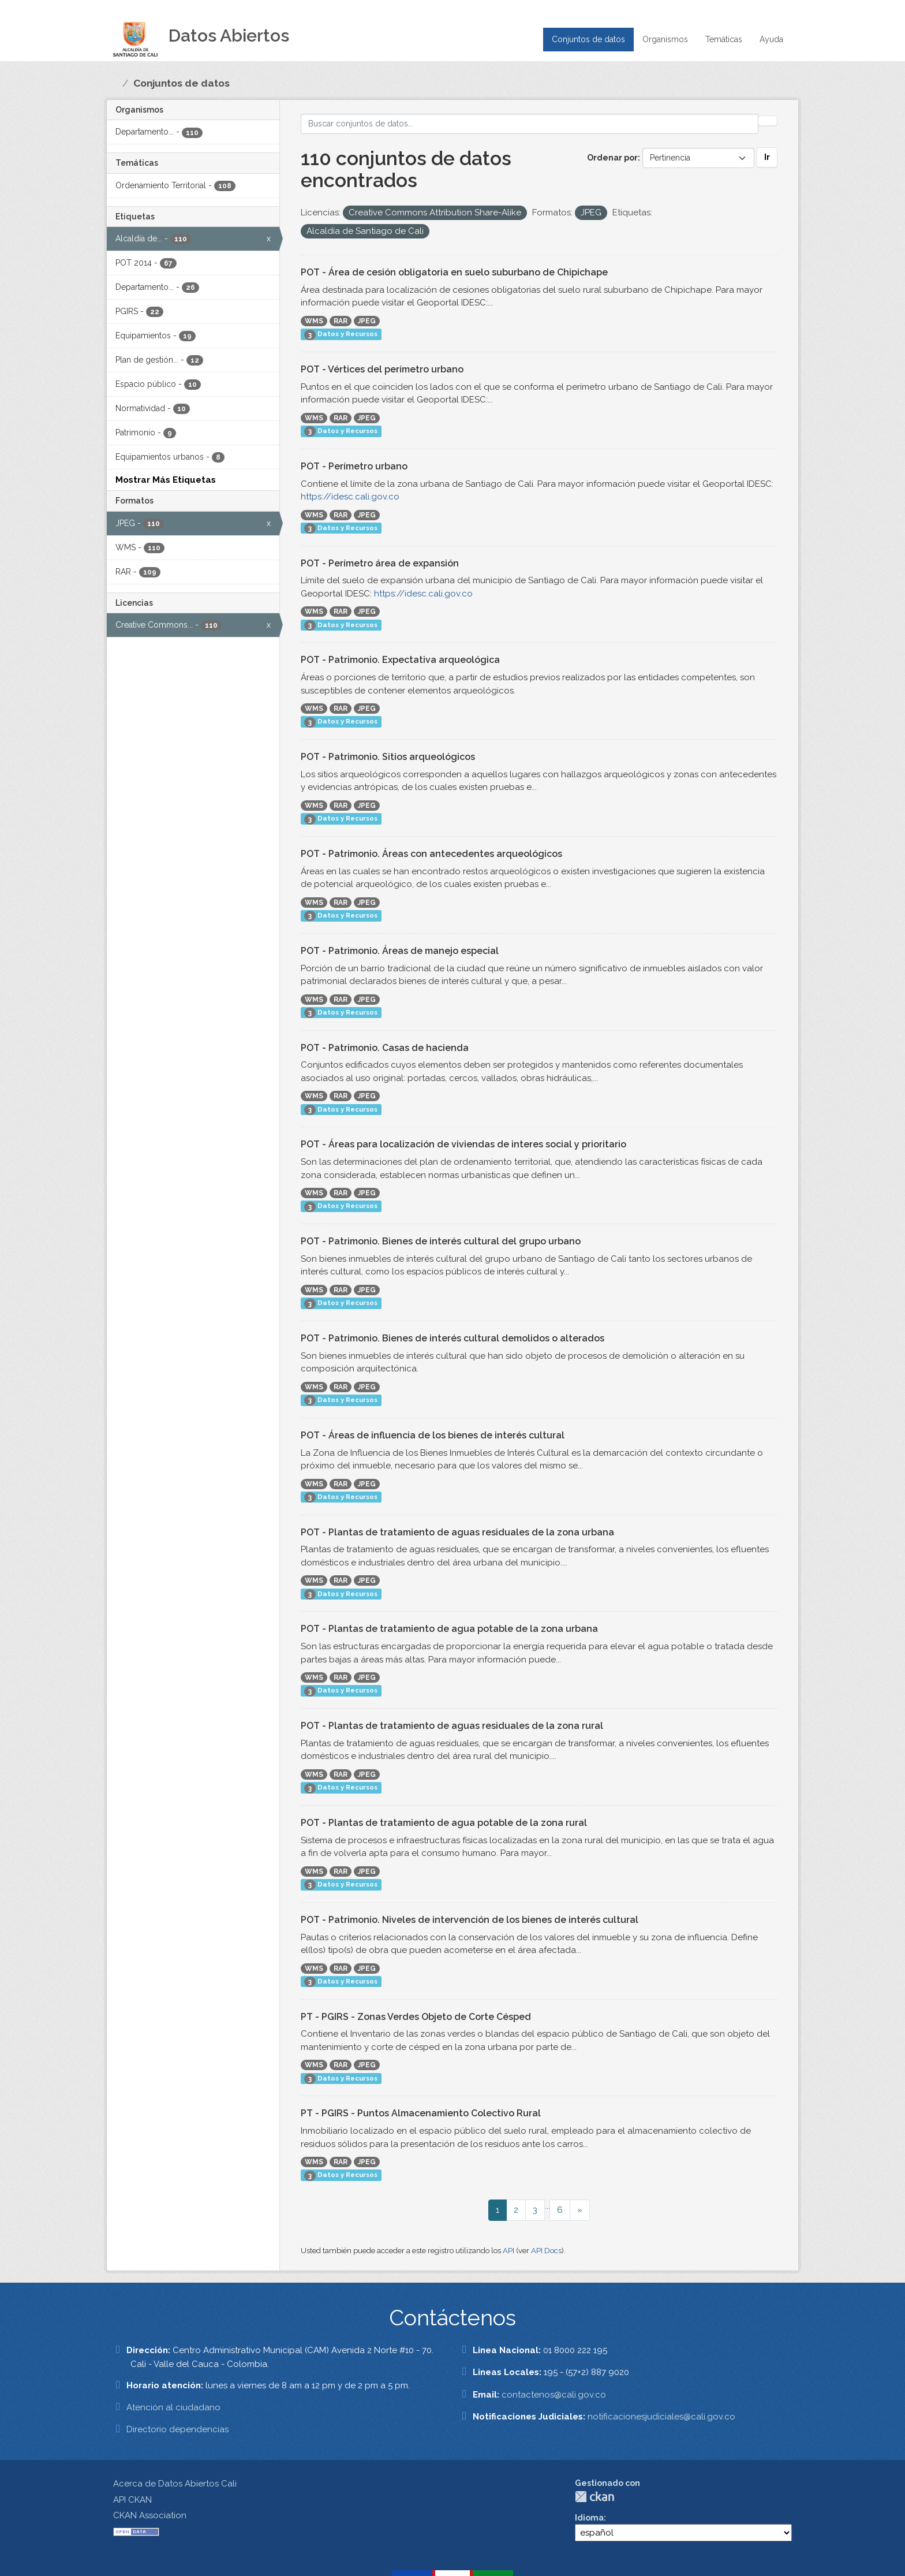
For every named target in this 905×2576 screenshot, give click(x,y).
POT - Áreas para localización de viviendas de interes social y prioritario (463, 1144)
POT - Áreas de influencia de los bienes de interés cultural (432, 1435)
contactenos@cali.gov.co (554, 2394)
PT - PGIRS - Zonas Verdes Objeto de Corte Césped (416, 2016)
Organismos (665, 39)
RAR (340, 321)
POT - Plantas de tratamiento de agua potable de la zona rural (444, 1822)
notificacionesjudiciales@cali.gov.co (661, 2416)
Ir (767, 157)
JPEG (367, 321)
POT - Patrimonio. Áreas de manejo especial (400, 950)
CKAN (594, 2497)
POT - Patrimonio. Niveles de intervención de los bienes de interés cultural (469, 1919)
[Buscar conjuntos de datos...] (530, 124)
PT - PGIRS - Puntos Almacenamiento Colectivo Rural (421, 2113)
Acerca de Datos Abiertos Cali (175, 2483)
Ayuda (771, 39)
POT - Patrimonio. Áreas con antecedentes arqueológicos (431, 853)
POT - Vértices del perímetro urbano (382, 369)
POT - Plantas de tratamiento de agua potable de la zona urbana (449, 1628)
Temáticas (723, 39)
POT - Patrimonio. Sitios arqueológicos (388, 756)
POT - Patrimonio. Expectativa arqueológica (400, 659)
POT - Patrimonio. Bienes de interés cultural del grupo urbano (441, 1241)
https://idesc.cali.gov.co (350, 496)
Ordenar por (612, 157)
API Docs (546, 2250)
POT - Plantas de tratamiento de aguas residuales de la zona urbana (457, 1532)
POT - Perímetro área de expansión (380, 563)
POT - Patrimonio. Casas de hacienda (385, 1047)
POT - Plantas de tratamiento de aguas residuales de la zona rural (452, 1725)
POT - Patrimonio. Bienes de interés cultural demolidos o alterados (452, 1338)
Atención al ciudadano (173, 2407)
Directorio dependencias (177, 2429)
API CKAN (132, 2500)
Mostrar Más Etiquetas (165, 480)
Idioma (589, 2517)
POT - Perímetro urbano (354, 466)
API (508, 2250)
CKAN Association (149, 2515)
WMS (314, 321)
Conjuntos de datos (588, 39)
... (547, 2206)
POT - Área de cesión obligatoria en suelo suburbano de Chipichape (454, 272)
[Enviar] (767, 120)
